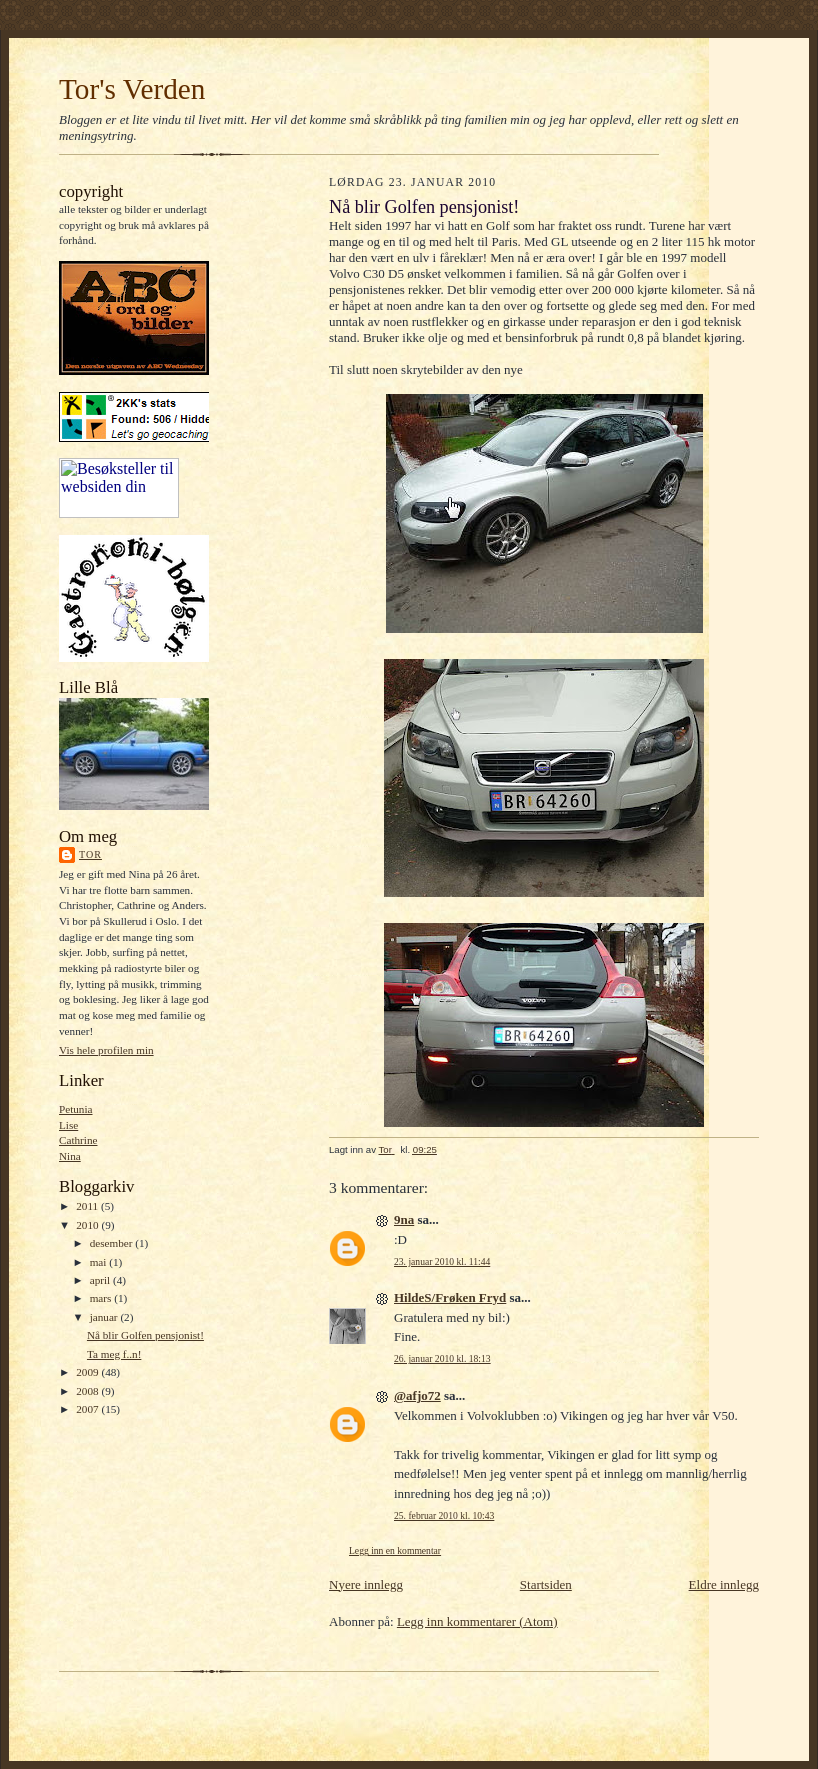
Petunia (76, 1109)
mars (102, 1298)
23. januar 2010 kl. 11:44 (442, 1261)
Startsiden (546, 1584)
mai (100, 1262)
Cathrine (78, 1140)
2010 (88, 1225)
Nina (70, 1156)
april (101, 1280)
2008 (88, 1391)
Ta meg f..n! (114, 1354)
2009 (88, 1372)
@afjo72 (417, 1395)
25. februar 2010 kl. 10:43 (444, 1515)
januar (105, 1317)
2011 (88, 1206)
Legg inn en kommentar (395, 1550)
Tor (90, 854)
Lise (68, 1125)
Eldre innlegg (724, 1584)
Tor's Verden (132, 89)
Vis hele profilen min (106, 1050)
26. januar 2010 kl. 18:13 (442, 1358)
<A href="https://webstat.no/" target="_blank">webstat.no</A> (119, 488)
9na (404, 1219)
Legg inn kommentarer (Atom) (477, 1621)
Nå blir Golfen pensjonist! (145, 1335)
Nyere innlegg (366, 1584)
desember (113, 1243)
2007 (88, 1409)
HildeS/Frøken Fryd (450, 1297)
